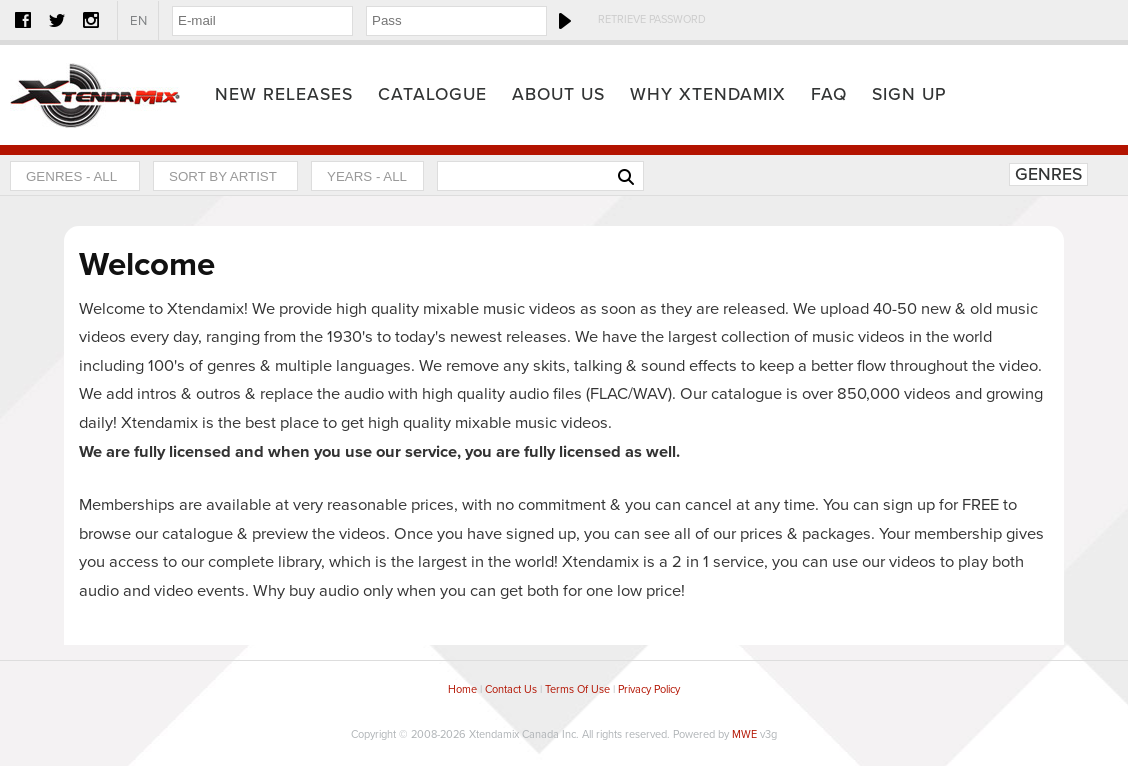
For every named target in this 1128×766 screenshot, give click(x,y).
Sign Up (909, 94)
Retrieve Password (652, 19)
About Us (558, 94)
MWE (744, 734)
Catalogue (432, 94)
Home (95, 95)
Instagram (91, 20)
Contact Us (511, 689)
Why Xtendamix (708, 94)
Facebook (23, 20)
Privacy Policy (649, 689)
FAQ (829, 94)
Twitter (57, 20)
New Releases (284, 94)
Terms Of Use (577, 689)
